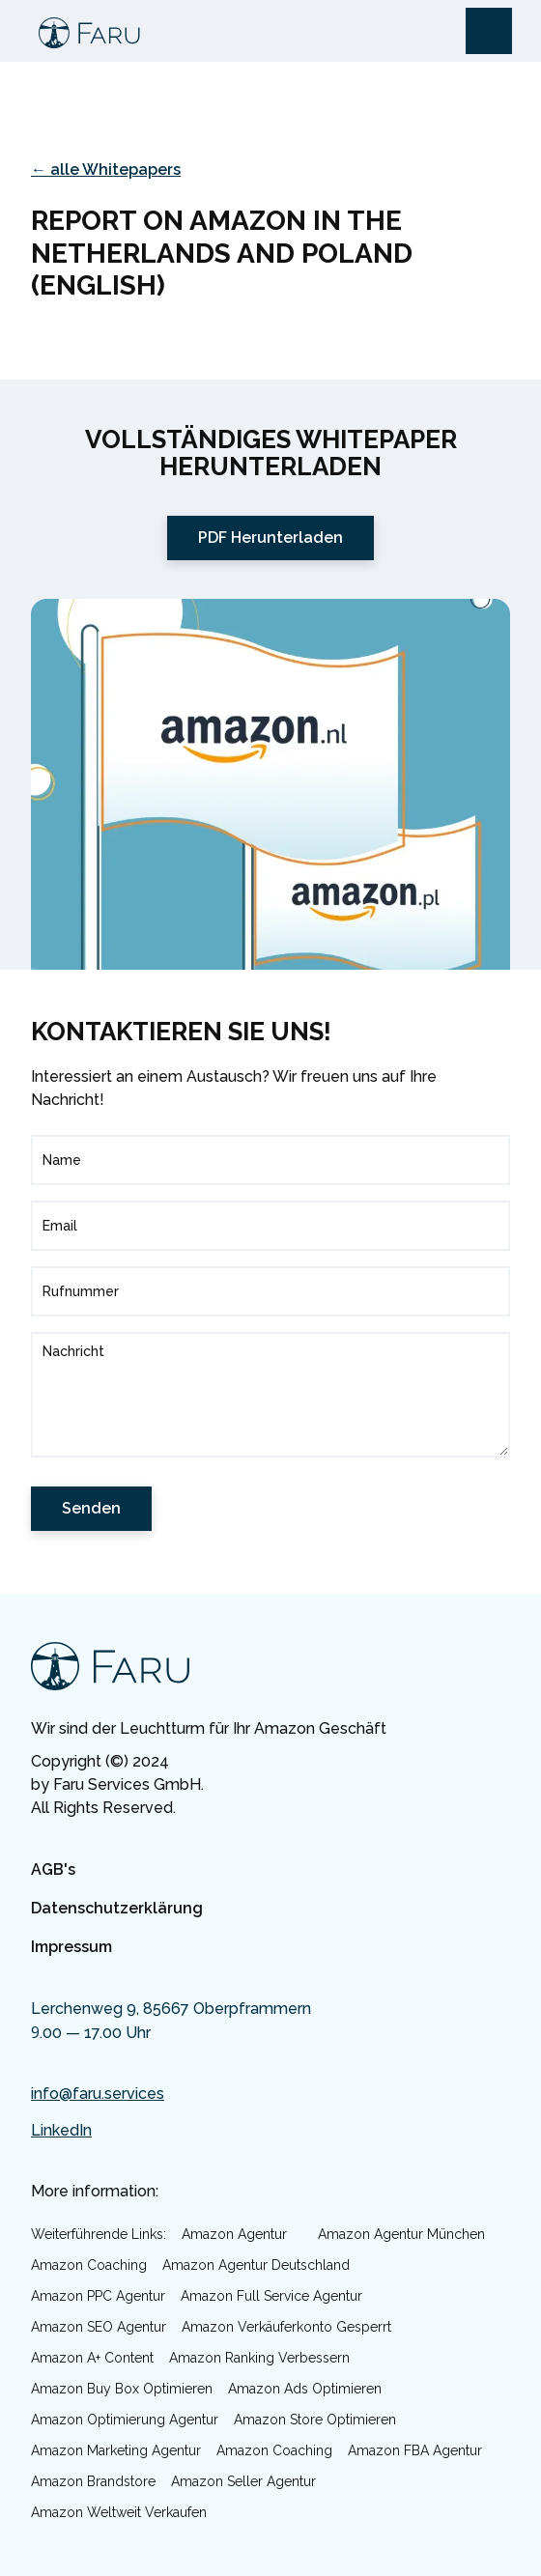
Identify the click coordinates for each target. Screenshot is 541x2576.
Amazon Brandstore (93, 2481)
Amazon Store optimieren (315, 2419)
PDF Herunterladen (270, 537)
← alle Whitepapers (106, 169)
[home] (84, 31)
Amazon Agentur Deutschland (256, 2265)
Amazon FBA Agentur (415, 2450)
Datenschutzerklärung (117, 1908)
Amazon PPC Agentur (98, 2296)
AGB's (53, 1869)
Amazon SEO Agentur (98, 2327)
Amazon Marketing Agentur (116, 2450)
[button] (489, 31)
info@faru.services (97, 2093)
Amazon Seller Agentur (243, 2481)
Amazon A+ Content (92, 2357)
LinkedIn (61, 2130)
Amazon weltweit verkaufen (119, 2512)
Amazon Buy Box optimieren (122, 2388)
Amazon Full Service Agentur (271, 2296)
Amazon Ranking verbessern (259, 2357)
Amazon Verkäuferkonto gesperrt (286, 2327)
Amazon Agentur (234, 2234)
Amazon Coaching (89, 2265)
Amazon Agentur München (401, 2234)
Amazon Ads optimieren (305, 2388)
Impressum (71, 1947)
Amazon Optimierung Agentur (124, 2419)
